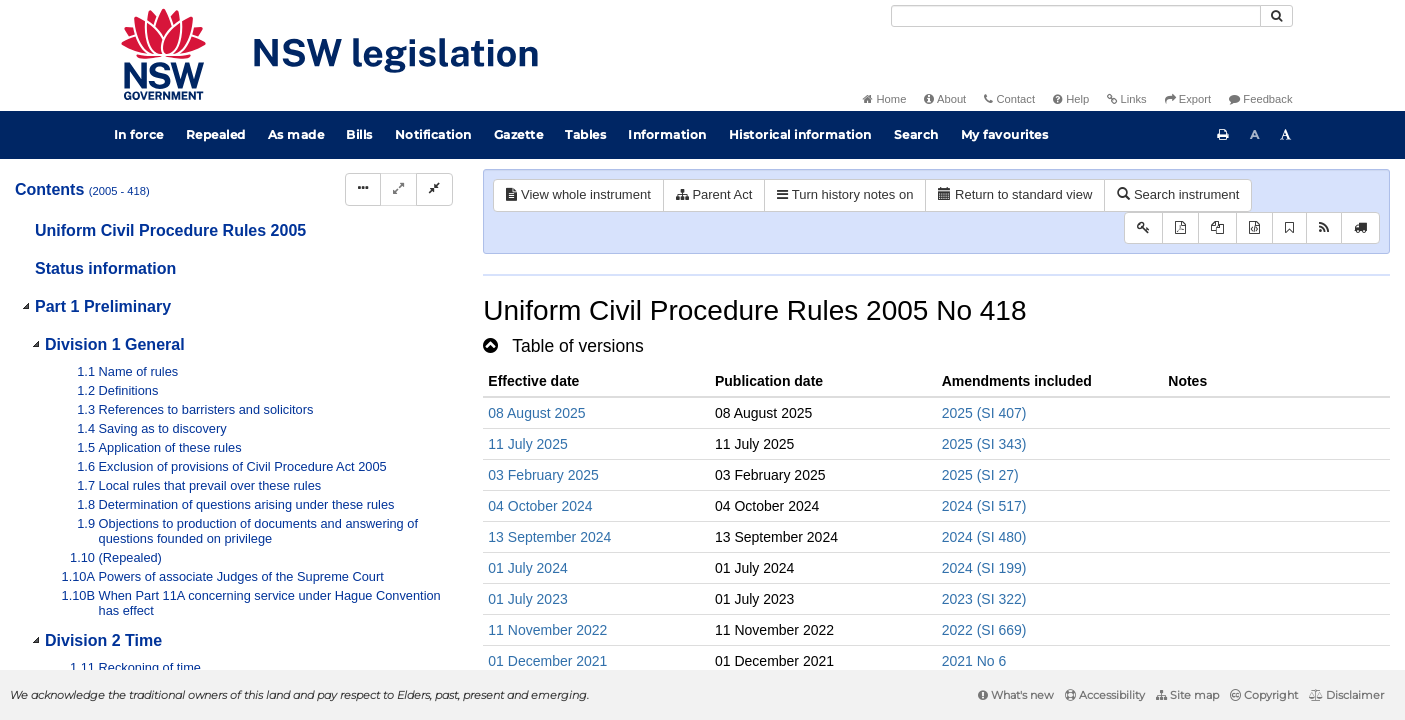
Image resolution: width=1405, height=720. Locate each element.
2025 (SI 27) (980, 475)
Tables (585, 134)
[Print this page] (1223, 135)
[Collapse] (434, 189)
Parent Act (714, 194)
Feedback (1260, 99)
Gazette (519, 134)
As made (296, 134)
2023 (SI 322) (984, 599)
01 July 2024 (527, 568)
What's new (1016, 695)
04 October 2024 (540, 506)
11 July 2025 (527, 444)
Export (1188, 99)
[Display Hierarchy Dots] (363, 189)
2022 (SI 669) (984, 630)
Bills (359, 134)
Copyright (1264, 695)
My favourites (1005, 134)
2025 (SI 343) (984, 444)
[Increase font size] (1286, 135)
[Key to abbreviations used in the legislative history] (1143, 228)
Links (1126, 99)
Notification (433, 134)
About (945, 99)
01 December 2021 (547, 661)
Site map (1187, 695)
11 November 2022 (547, 630)
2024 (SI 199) (984, 568)
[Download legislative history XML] (1254, 228)
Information (667, 134)
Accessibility (1105, 695)
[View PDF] (1180, 228)
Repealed (216, 134)
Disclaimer (1346, 695)
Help (1071, 99)
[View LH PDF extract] (1217, 228)
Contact (1009, 99)
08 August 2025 (536, 413)
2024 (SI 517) (984, 506)
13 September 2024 (549, 537)
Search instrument (1178, 194)
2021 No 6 (974, 661)
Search (916, 134)
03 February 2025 (543, 475)
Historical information (800, 134)
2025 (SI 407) (984, 413)
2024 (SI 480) (984, 537)
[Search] (1076, 16)
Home (884, 99)
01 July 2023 (527, 599)
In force (139, 134)
